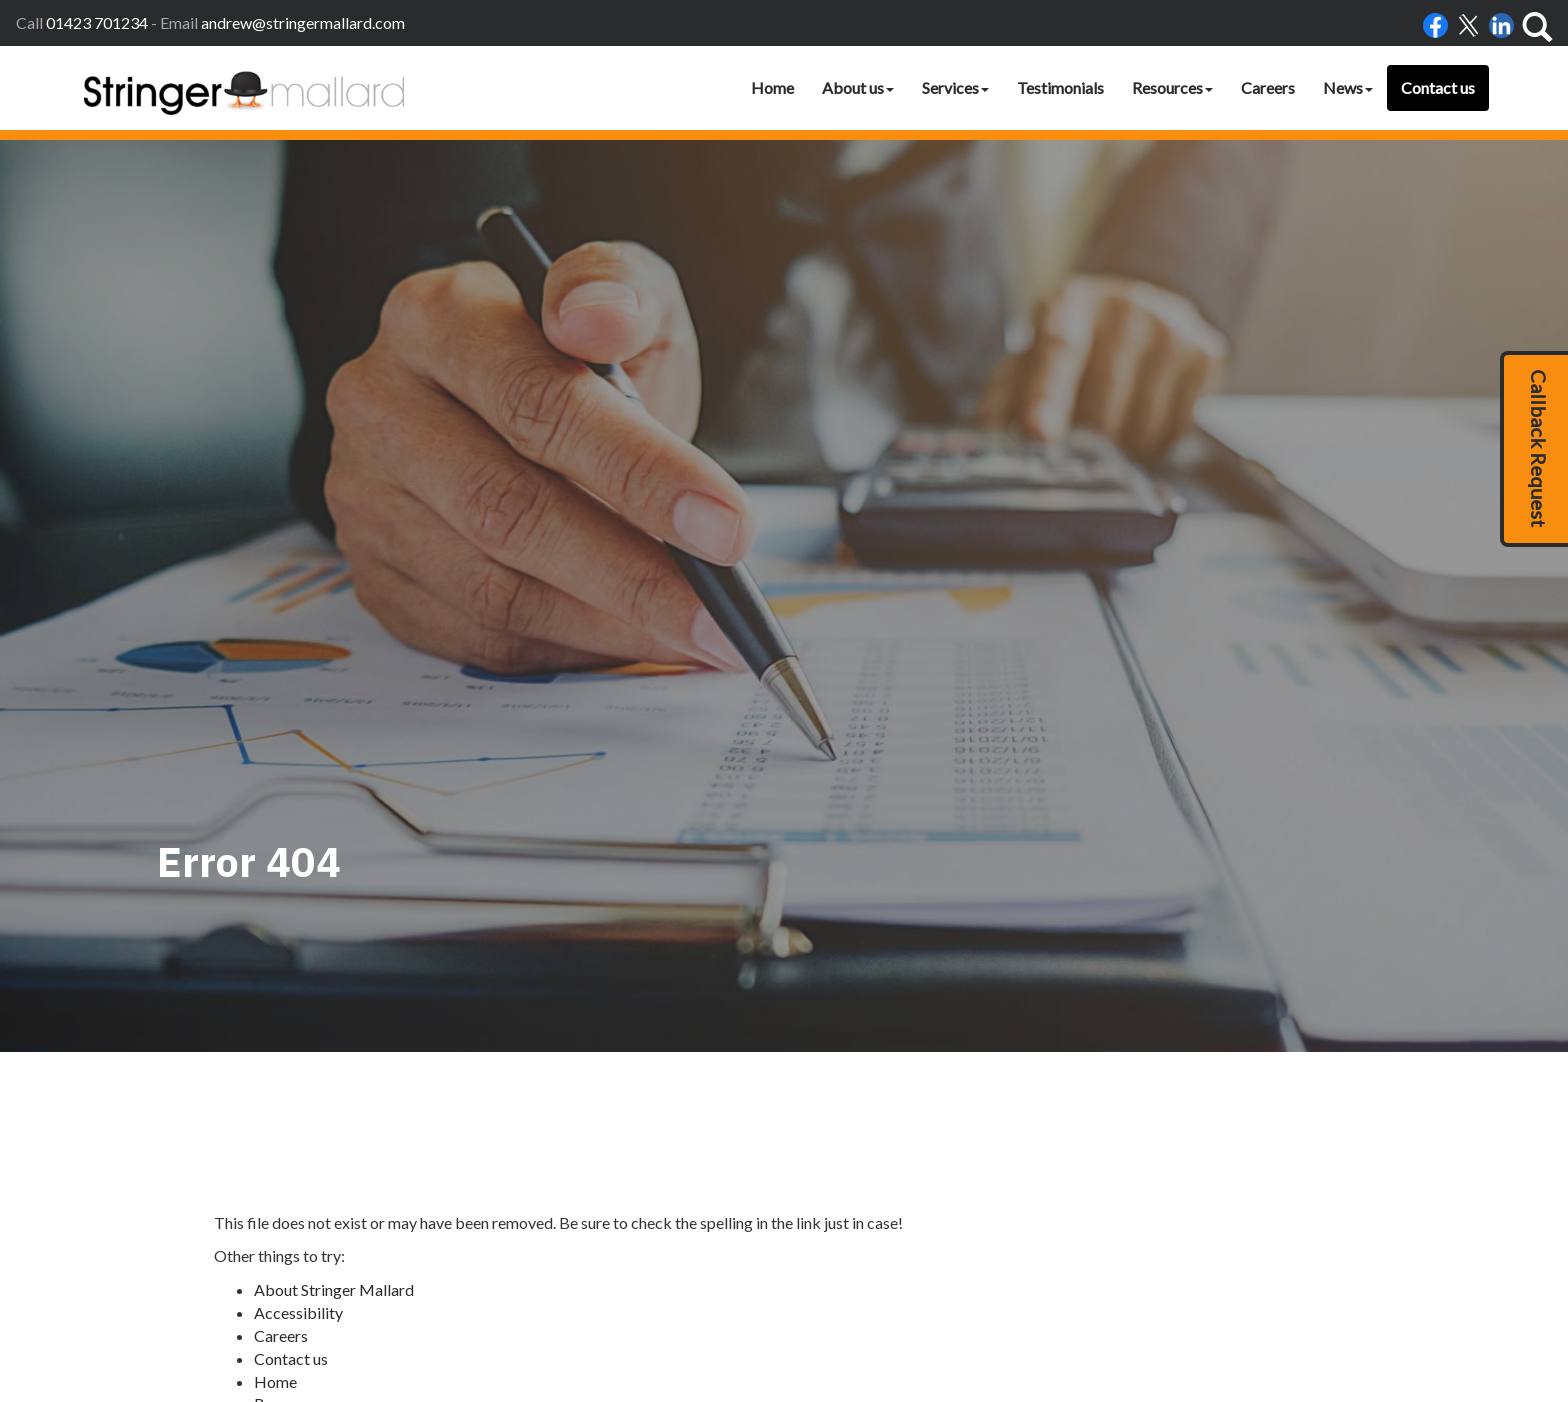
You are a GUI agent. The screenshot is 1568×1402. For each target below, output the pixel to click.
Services (955, 87)
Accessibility (298, 932)
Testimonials (1060, 87)
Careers (1268, 87)
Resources (1172, 87)
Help (1067, 1324)
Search (277, 1046)
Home (772, 87)
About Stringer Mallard (334, 909)
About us (858, 87)
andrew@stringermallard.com (303, 22)
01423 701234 (97, 22)
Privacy (1021, 1324)
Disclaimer (958, 1324)
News (1348, 87)
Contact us (1438, 87)
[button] (1534, 449)
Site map (283, 1069)
